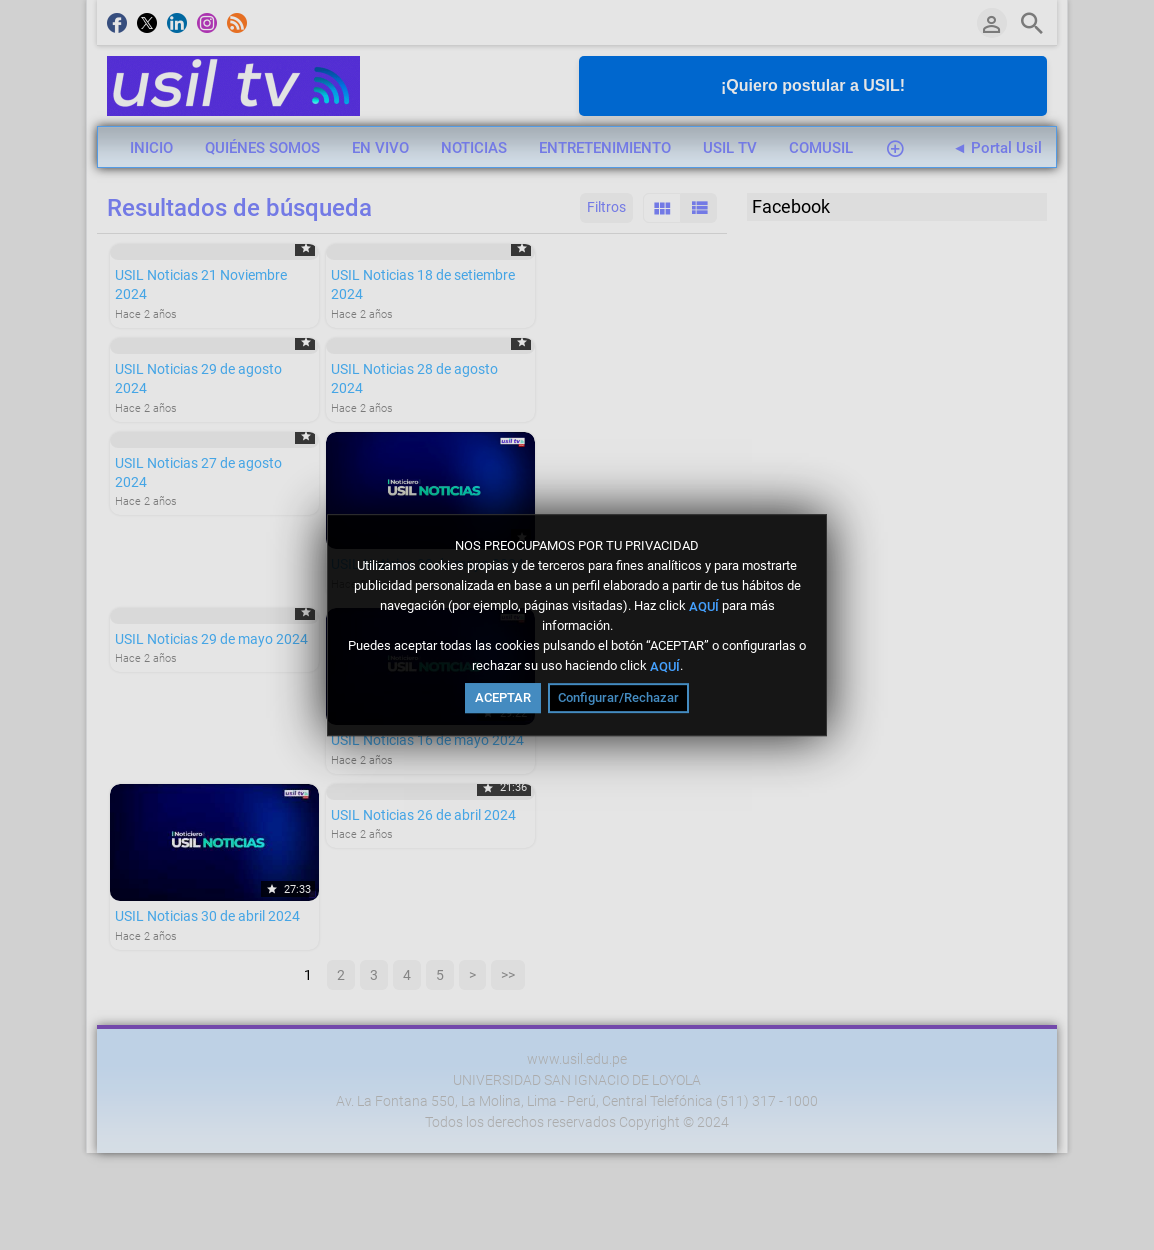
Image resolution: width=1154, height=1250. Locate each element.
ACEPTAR (503, 697)
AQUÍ (704, 605)
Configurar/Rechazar (618, 697)
